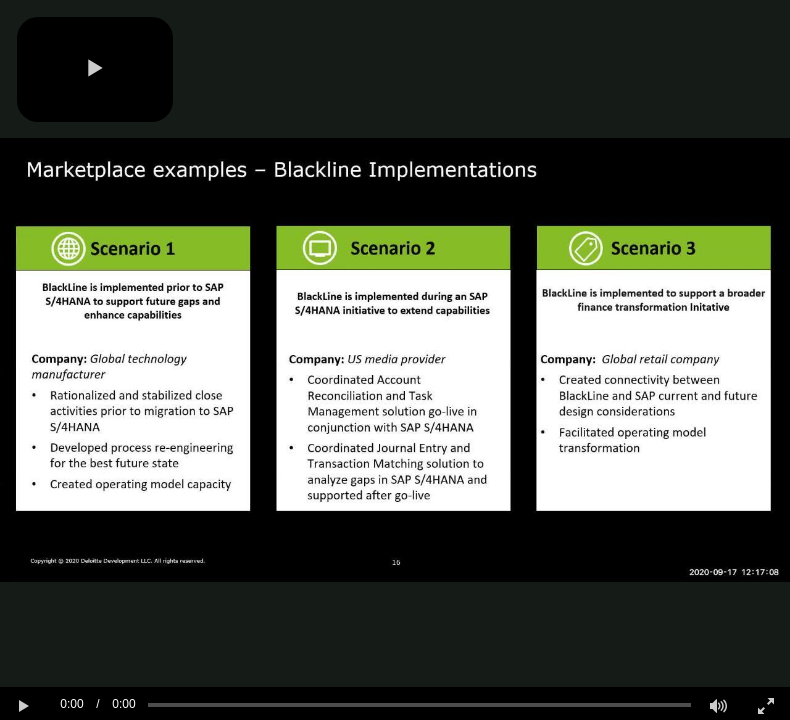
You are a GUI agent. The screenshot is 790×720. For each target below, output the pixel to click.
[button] (95, 69)
